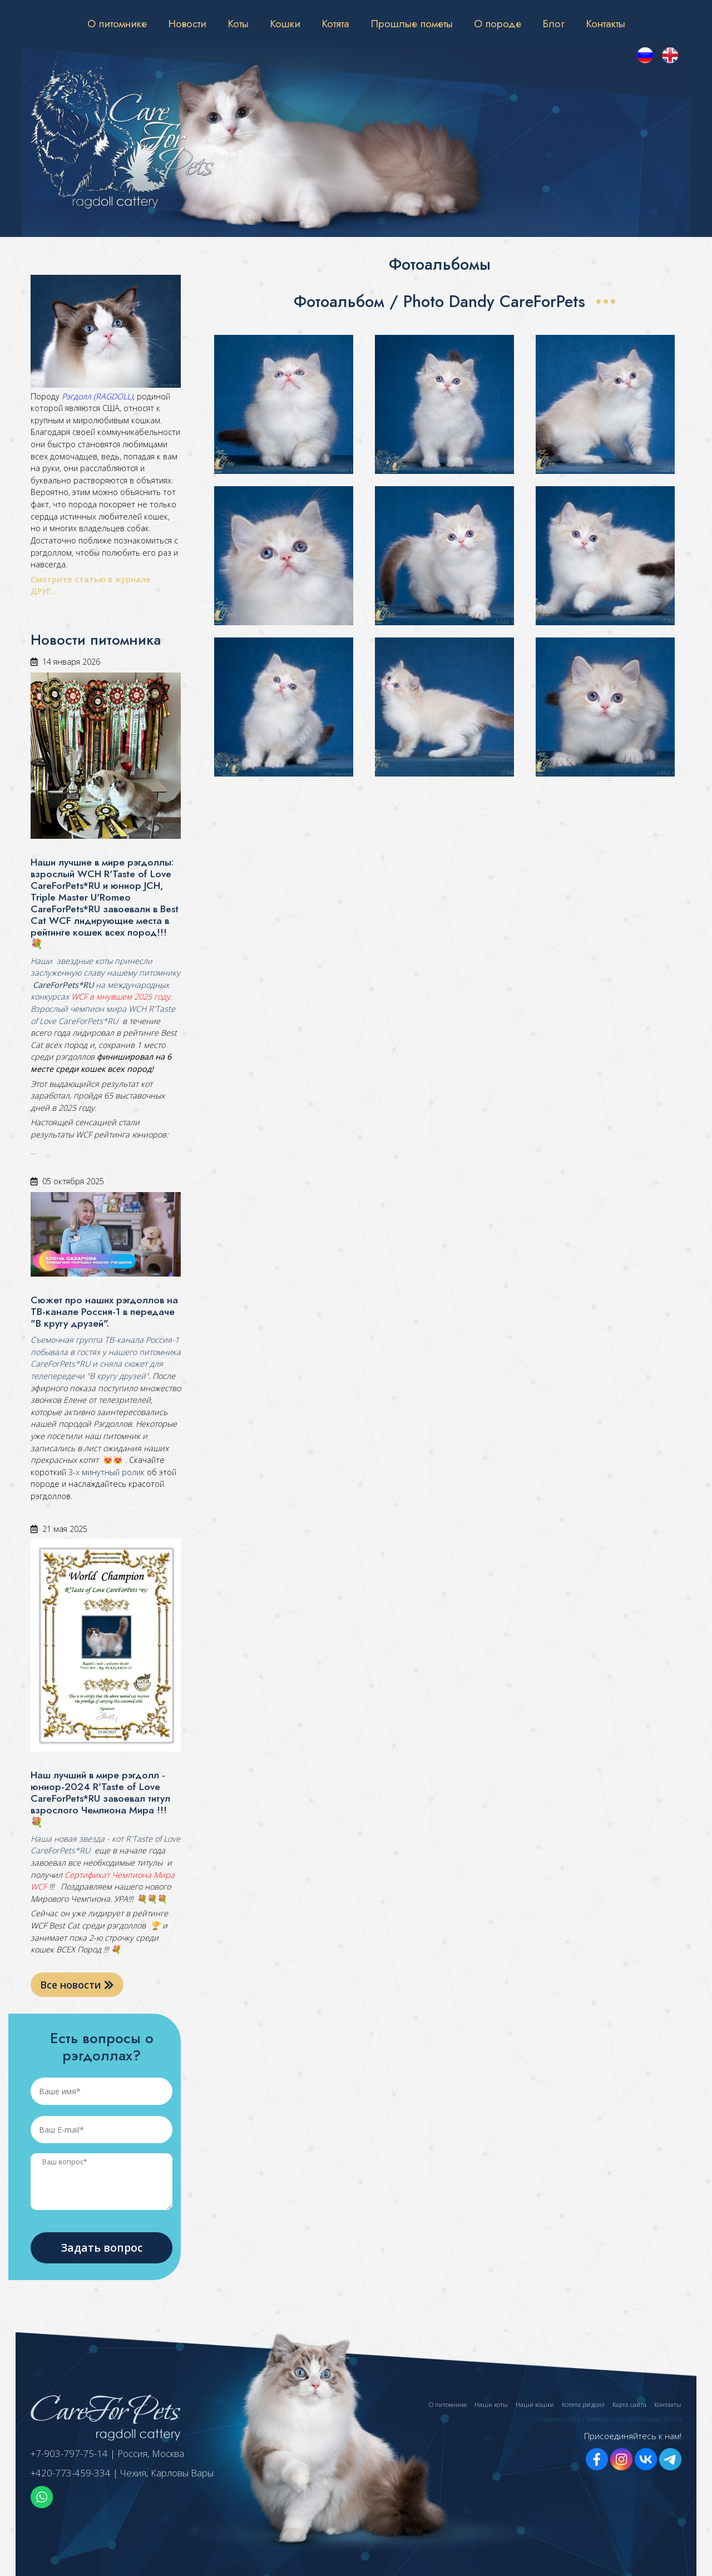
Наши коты (491, 2404)
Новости (187, 23)
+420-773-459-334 (71, 2472)
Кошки (285, 23)
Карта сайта (629, 2404)
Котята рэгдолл (583, 2404)
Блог (553, 23)
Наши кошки (535, 2404)
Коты (238, 23)
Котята (335, 23)
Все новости (77, 1984)
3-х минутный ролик (105, 1472)
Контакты (605, 23)
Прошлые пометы (411, 23)
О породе (497, 23)
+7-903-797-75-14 (69, 2453)
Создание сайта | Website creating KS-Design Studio (608, 2419)
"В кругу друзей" (117, 1376)
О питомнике (117, 23)
